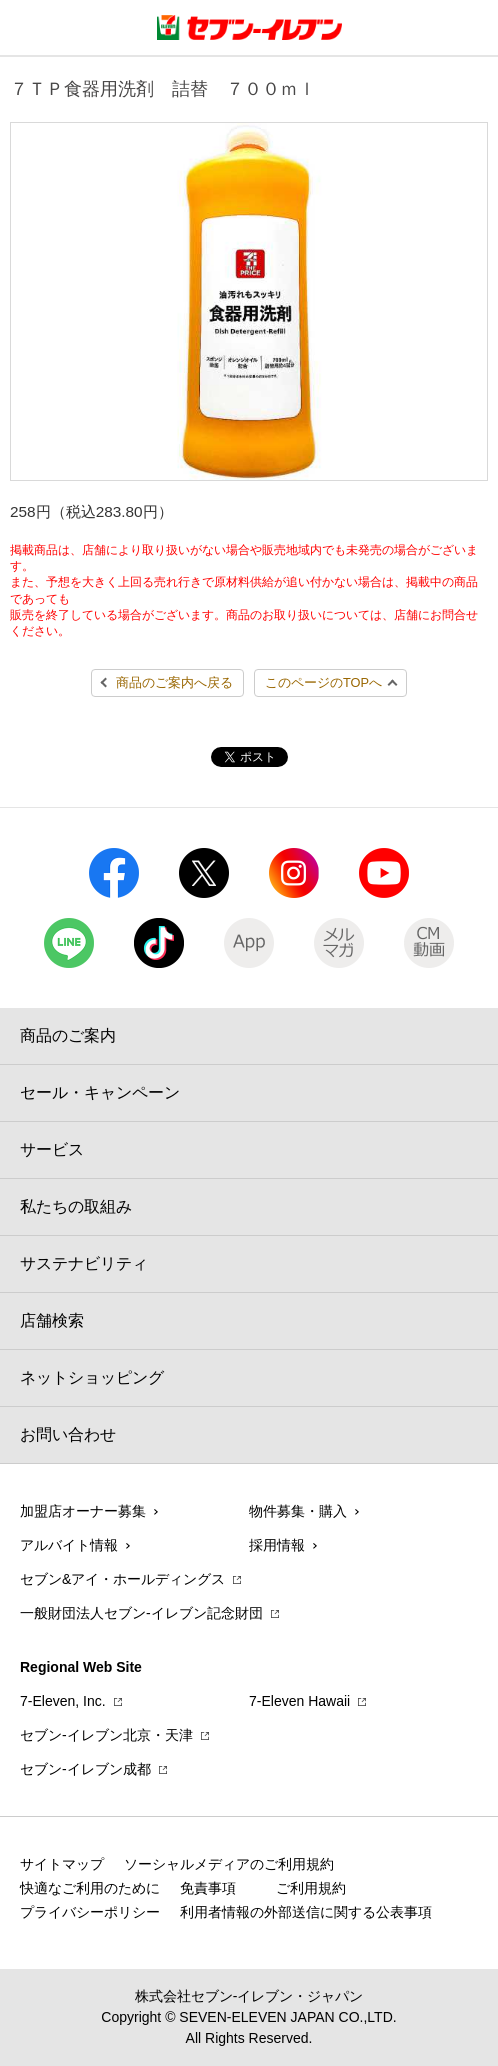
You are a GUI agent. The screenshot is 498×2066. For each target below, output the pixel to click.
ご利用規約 (311, 1888)
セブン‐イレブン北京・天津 (106, 1735)
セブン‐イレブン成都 (85, 1769)
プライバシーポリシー (90, 1912)
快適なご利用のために (90, 1888)
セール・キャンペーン (100, 1092)
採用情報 (277, 1545)
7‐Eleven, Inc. (63, 1701)
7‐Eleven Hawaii (299, 1701)
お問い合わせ (68, 1434)
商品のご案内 (68, 1035)
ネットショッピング (92, 1377)
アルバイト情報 (69, 1545)
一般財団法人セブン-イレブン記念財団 (141, 1613)
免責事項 (208, 1888)
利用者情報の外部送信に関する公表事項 (306, 1912)
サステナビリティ (84, 1263)
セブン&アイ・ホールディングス (122, 1579)
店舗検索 (52, 1320)
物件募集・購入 (298, 1511)
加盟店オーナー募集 (83, 1511)
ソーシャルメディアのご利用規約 (229, 1864)
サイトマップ (62, 1864)
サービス (52, 1149)
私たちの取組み (76, 1206)
